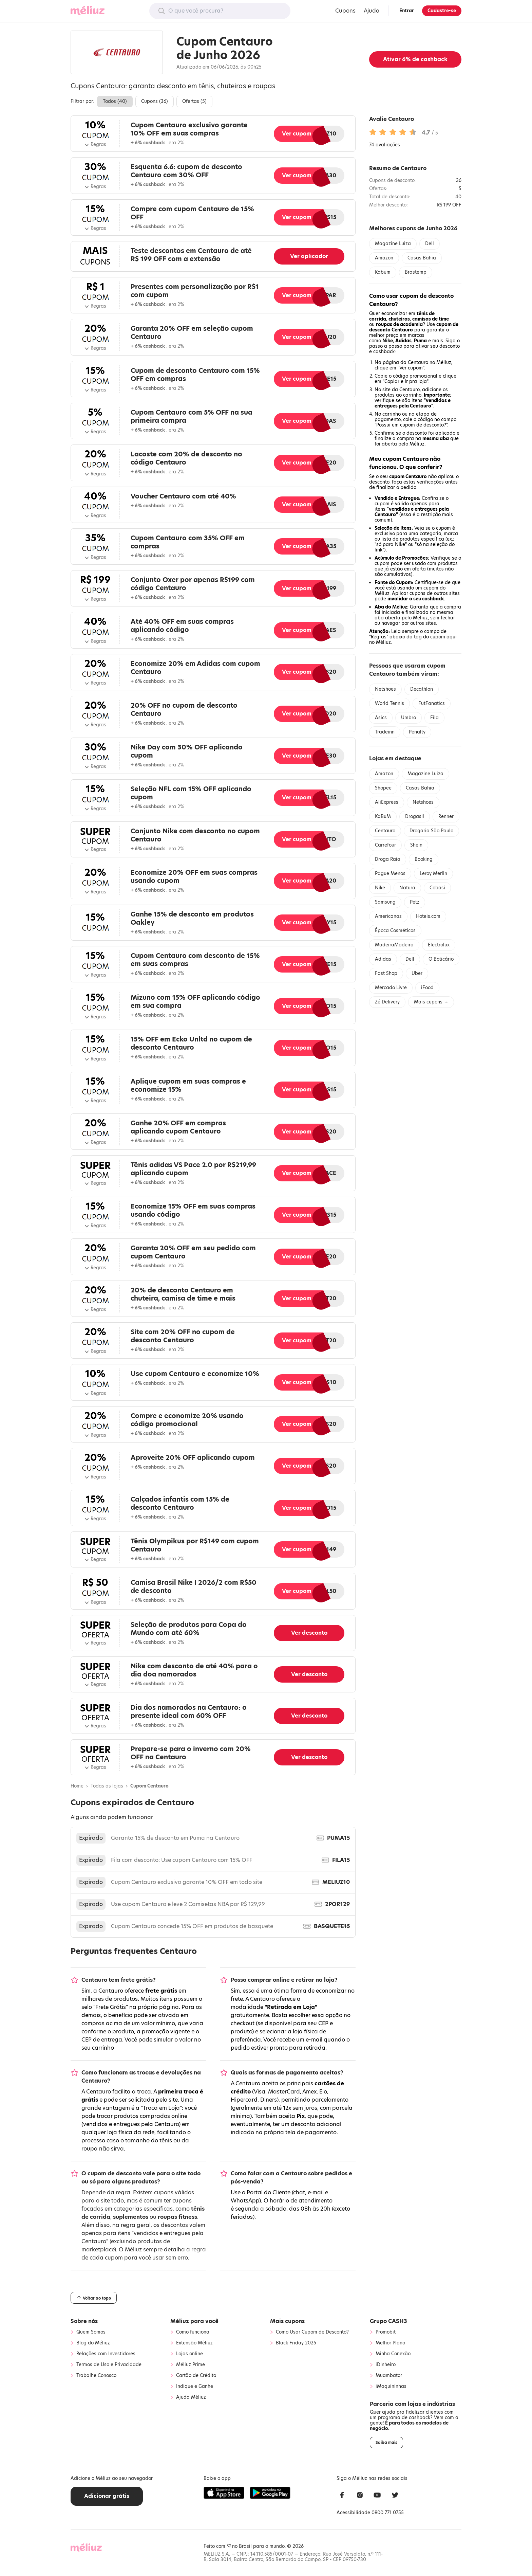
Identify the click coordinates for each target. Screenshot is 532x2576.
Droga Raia (387, 859)
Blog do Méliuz (93, 2343)
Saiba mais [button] (386, 2442)
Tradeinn (385, 732)
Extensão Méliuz (194, 2343)
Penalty (417, 732)
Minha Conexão (393, 2354)
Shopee (383, 788)
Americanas (388, 916)
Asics (381, 717)
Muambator (389, 2375)
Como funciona (192, 2332)
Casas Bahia (421, 258)
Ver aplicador (309, 256)
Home (77, 1786)
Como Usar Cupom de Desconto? (312, 2332)
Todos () (115, 101)
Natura (407, 888)
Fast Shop (386, 973)
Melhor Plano (390, 2343)
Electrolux (439, 945)
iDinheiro (386, 2365)
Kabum (383, 272)
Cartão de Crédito (196, 2375)
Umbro (408, 717)
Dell (429, 243)
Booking (424, 859)
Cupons (345, 11)
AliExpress (386, 802)
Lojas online (189, 2354)
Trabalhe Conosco (96, 2375)
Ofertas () (194, 101)
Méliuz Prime (190, 2365)
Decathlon (421, 689)
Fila (434, 717)
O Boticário (441, 959)
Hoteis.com (428, 916)
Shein (416, 845)
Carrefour (385, 845)
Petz (414, 902)
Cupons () (154, 101)
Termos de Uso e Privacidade (108, 2365)
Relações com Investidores (105, 2354)
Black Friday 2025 (296, 2343)
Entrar (406, 10)
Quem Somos (91, 2332)
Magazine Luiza (393, 243)
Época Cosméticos (395, 930)
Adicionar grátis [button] (106, 2496)
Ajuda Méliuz (191, 2397)
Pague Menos (390, 873)
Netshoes (385, 689)
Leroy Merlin (433, 873)
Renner (446, 816)
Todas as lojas (107, 1786)
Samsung (385, 902)
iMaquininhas (391, 2386)
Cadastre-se (442, 10)
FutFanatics (431, 703)
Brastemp (415, 272)
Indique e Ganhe (194, 2386)
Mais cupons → (431, 1002)
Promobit (386, 2332)
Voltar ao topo (93, 2298)
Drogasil (414, 816)
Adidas (383, 959)
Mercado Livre (391, 987)
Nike (380, 888)
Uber (417, 973)
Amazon (384, 258)
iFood (427, 987)
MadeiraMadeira (394, 945)
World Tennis (389, 703)
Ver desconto (309, 1633)
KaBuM (383, 816)
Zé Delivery (387, 1002)
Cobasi (437, 888)
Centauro (385, 831)
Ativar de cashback (415, 59)
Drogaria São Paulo (431, 831)
